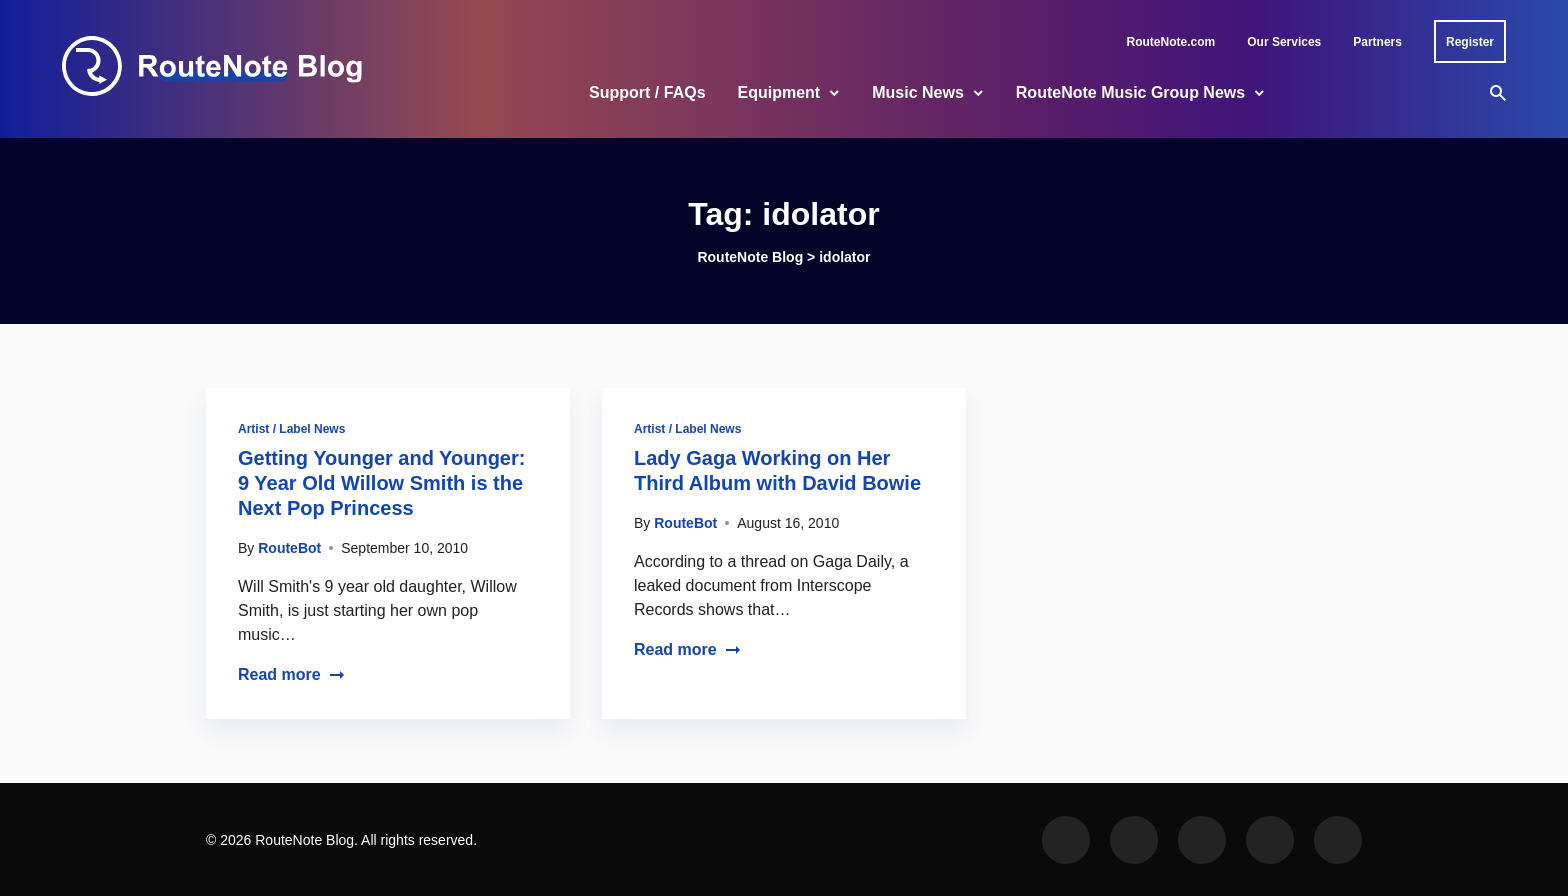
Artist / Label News (291, 429)
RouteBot (289, 548)
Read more (291, 674)
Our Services (1284, 42)
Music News (918, 92)
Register (1470, 42)
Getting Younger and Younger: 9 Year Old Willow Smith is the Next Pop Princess (381, 483)
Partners (1377, 42)
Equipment (779, 92)
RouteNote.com (1171, 42)
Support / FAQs (647, 92)
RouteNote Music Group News (1130, 92)
